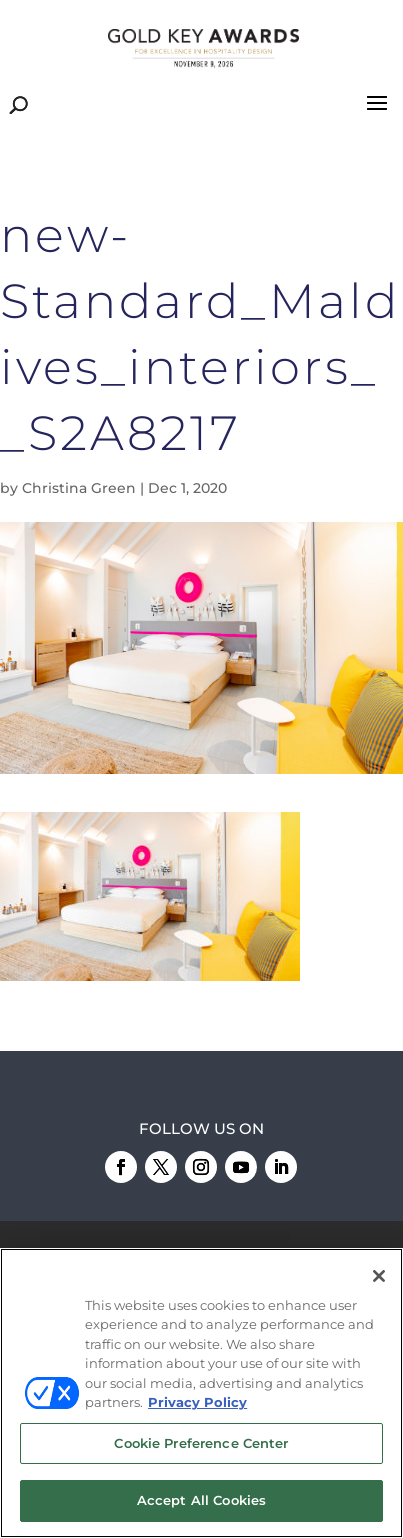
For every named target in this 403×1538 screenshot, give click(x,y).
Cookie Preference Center (201, 1443)
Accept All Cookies (201, 1501)
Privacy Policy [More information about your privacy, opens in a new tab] (197, 1403)
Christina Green (79, 488)
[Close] (379, 1276)
